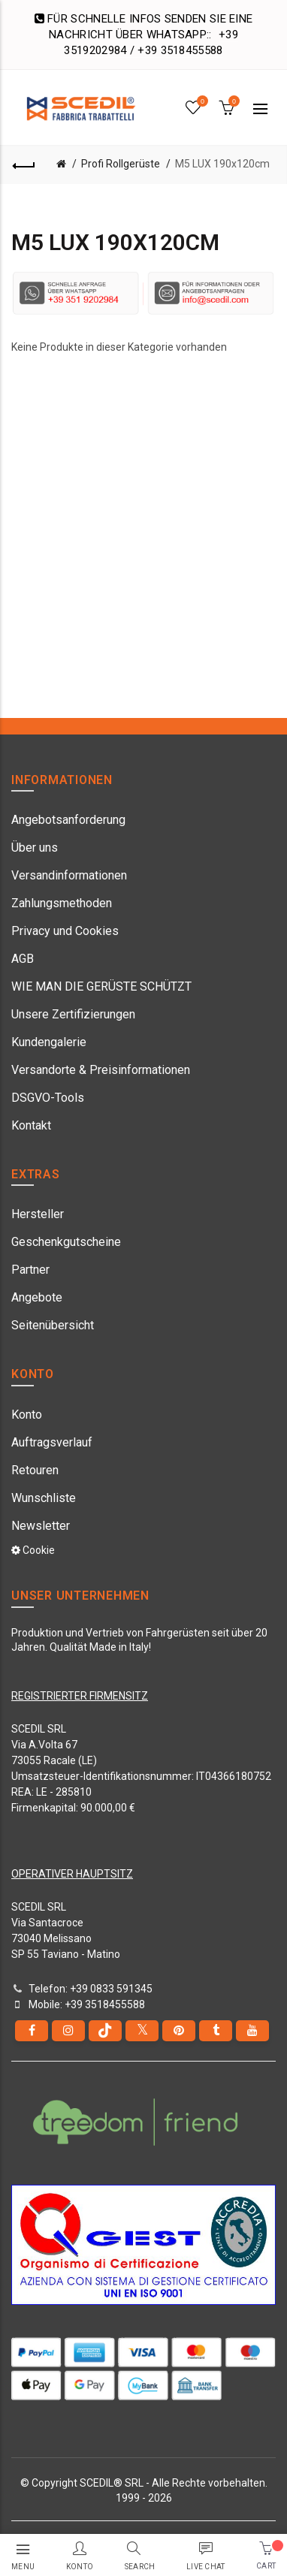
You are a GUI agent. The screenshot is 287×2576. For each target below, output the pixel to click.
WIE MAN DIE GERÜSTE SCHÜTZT (101, 986)
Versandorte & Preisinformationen (100, 1070)
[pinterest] (178, 2030)
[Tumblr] (215, 2030)
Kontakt (31, 1125)
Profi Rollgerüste (120, 164)
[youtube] (252, 2030)
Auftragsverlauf (51, 1442)
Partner (30, 1269)
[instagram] (68, 2030)
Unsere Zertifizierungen (73, 1014)
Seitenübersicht (52, 1325)
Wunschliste (43, 1498)
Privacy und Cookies (65, 931)
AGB (22, 959)
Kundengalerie (48, 1042)
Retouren (35, 1470)
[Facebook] (31, 2030)
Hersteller (37, 1214)
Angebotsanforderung (68, 820)
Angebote (36, 1297)
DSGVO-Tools (47, 1097)
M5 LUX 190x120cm (222, 164)
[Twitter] (142, 2030)
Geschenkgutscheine (66, 1242)
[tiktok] (105, 2030)
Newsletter (40, 1526)
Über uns (34, 847)
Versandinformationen (69, 875)
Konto (26, 1414)
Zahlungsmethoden (61, 903)
